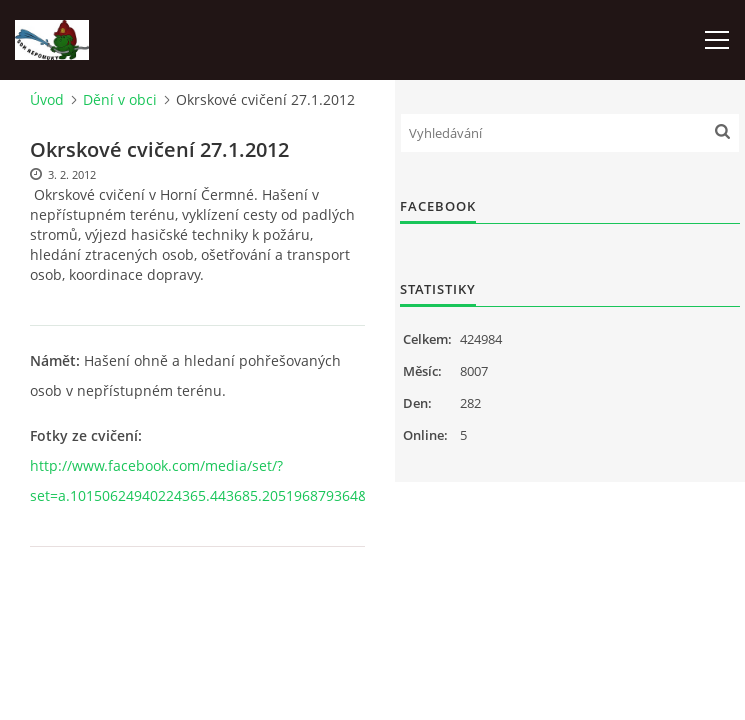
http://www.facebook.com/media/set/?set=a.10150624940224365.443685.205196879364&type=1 (221, 480)
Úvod (47, 99)
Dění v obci (120, 99)
